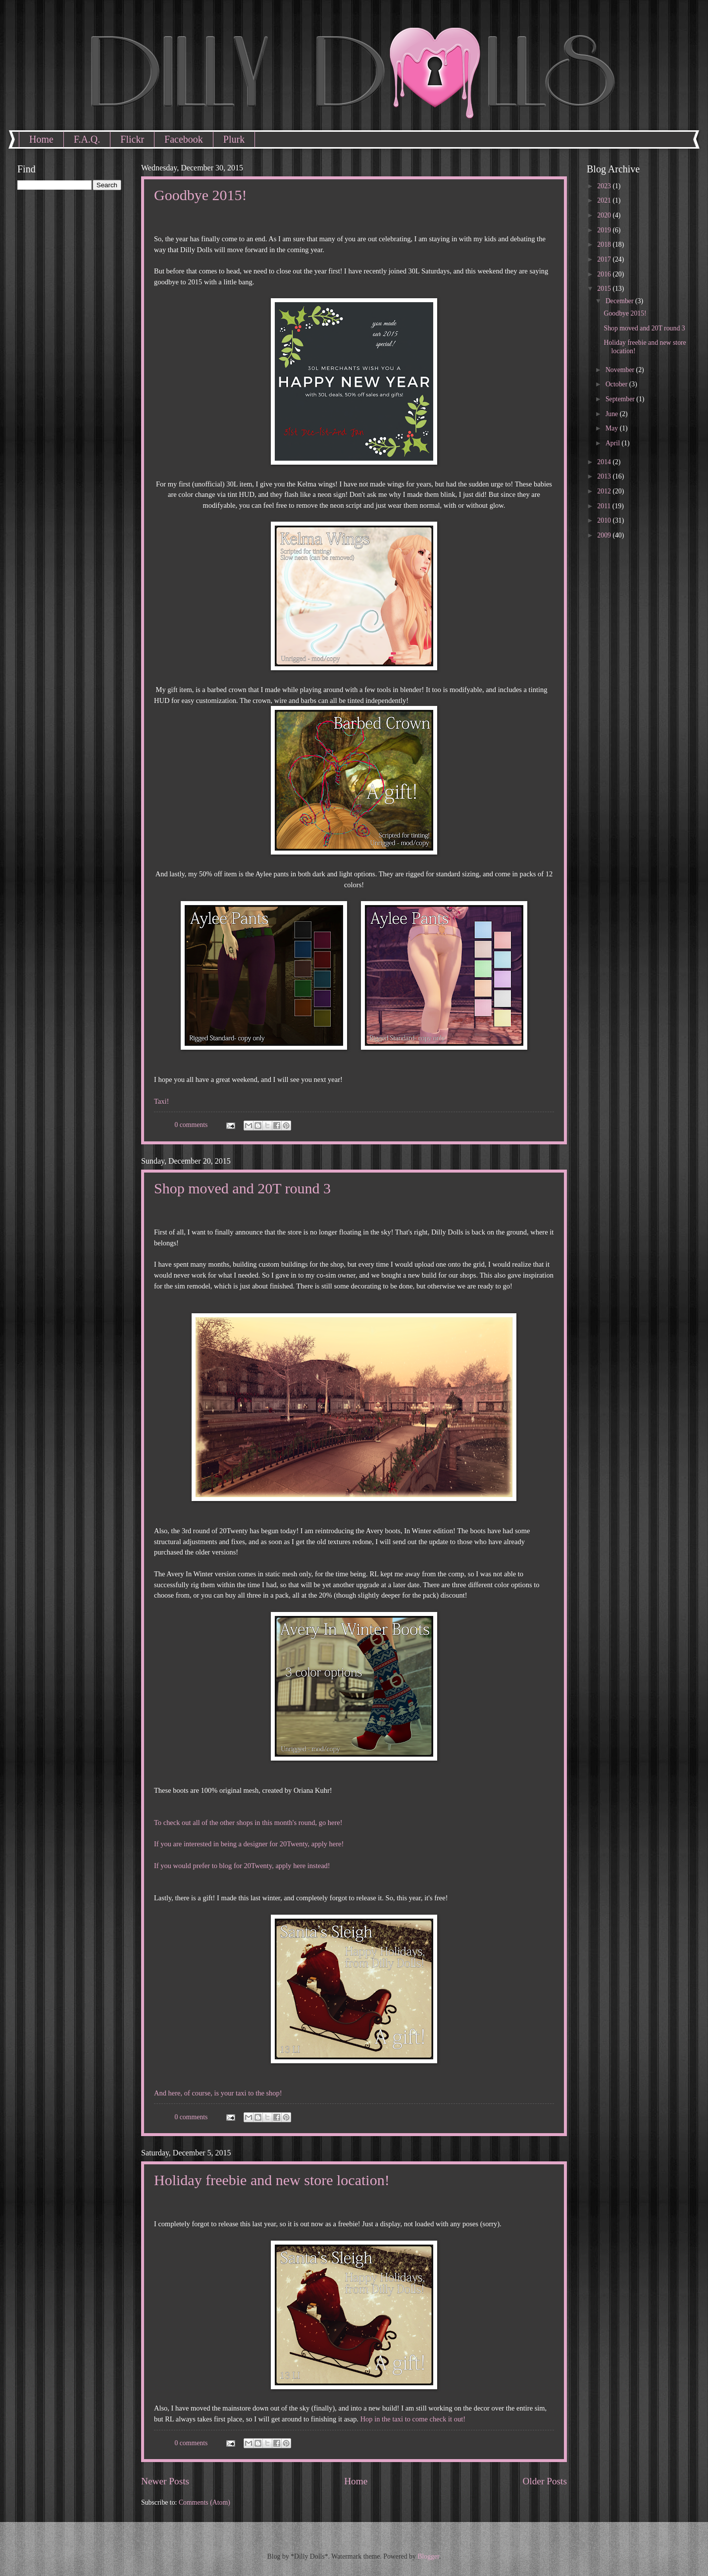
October (617, 384)
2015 (604, 288)
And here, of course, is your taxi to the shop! (218, 2093)
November (621, 370)
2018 (604, 244)
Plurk (234, 139)
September (621, 399)
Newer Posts (165, 2481)
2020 (604, 215)
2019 (604, 230)
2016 (604, 274)
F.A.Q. (87, 139)
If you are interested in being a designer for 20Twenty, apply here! (249, 1844)
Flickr (132, 139)
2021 (604, 200)
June (613, 414)
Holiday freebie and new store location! (272, 2180)
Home (41, 139)
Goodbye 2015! (200, 195)
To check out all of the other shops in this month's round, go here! (248, 1822)
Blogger (428, 2556)
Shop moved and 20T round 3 (242, 1188)
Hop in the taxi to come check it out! (412, 2419)
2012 (604, 491)
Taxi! (161, 1101)
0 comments (190, 1124)
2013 (604, 476)
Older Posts (544, 2481)
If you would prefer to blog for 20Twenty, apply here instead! (242, 1866)
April (614, 443)
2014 (604, 462)
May (613, 428)
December (620, 301)
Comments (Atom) (204, 2502)
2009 (604, 535)
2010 (604, 520)
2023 (604, 186)
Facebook (183, 139)
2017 (604, 259)
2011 (604, 506)
